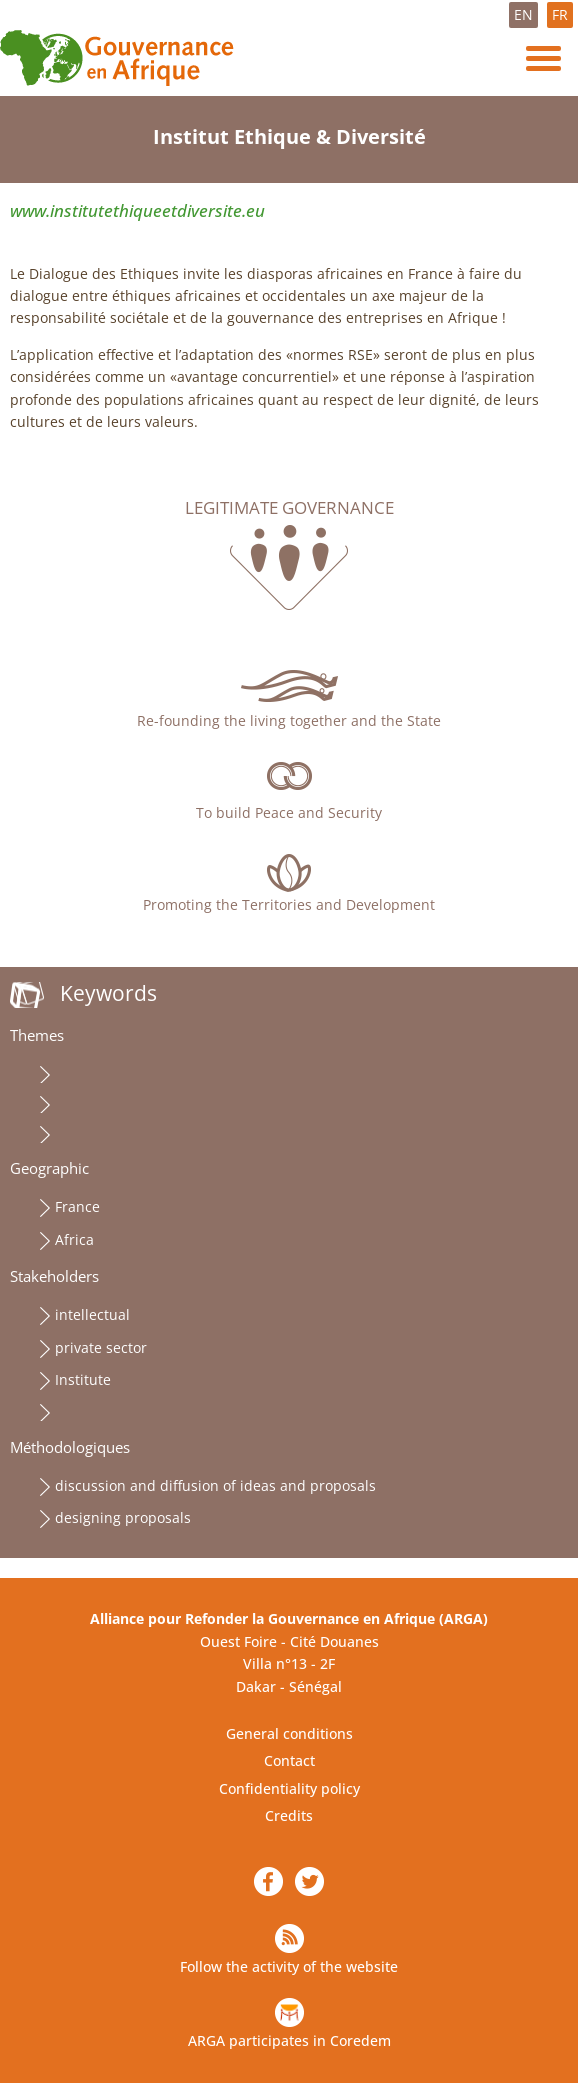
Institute (83, 1379)
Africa (74, 1239)
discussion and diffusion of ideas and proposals (215, 1485)
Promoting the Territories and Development (289, 904)
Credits (289, 1815)
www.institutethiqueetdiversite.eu (137, 210)
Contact (289, 1760)
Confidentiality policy (289, 1788)
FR (560, 14)
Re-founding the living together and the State (289, 720)
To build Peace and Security (289, 812)
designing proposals (123, 1517)
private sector (101, 1347)
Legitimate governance (289, 508)
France (77, 1206)
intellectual (92, 1314)
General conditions (289, 1733)
